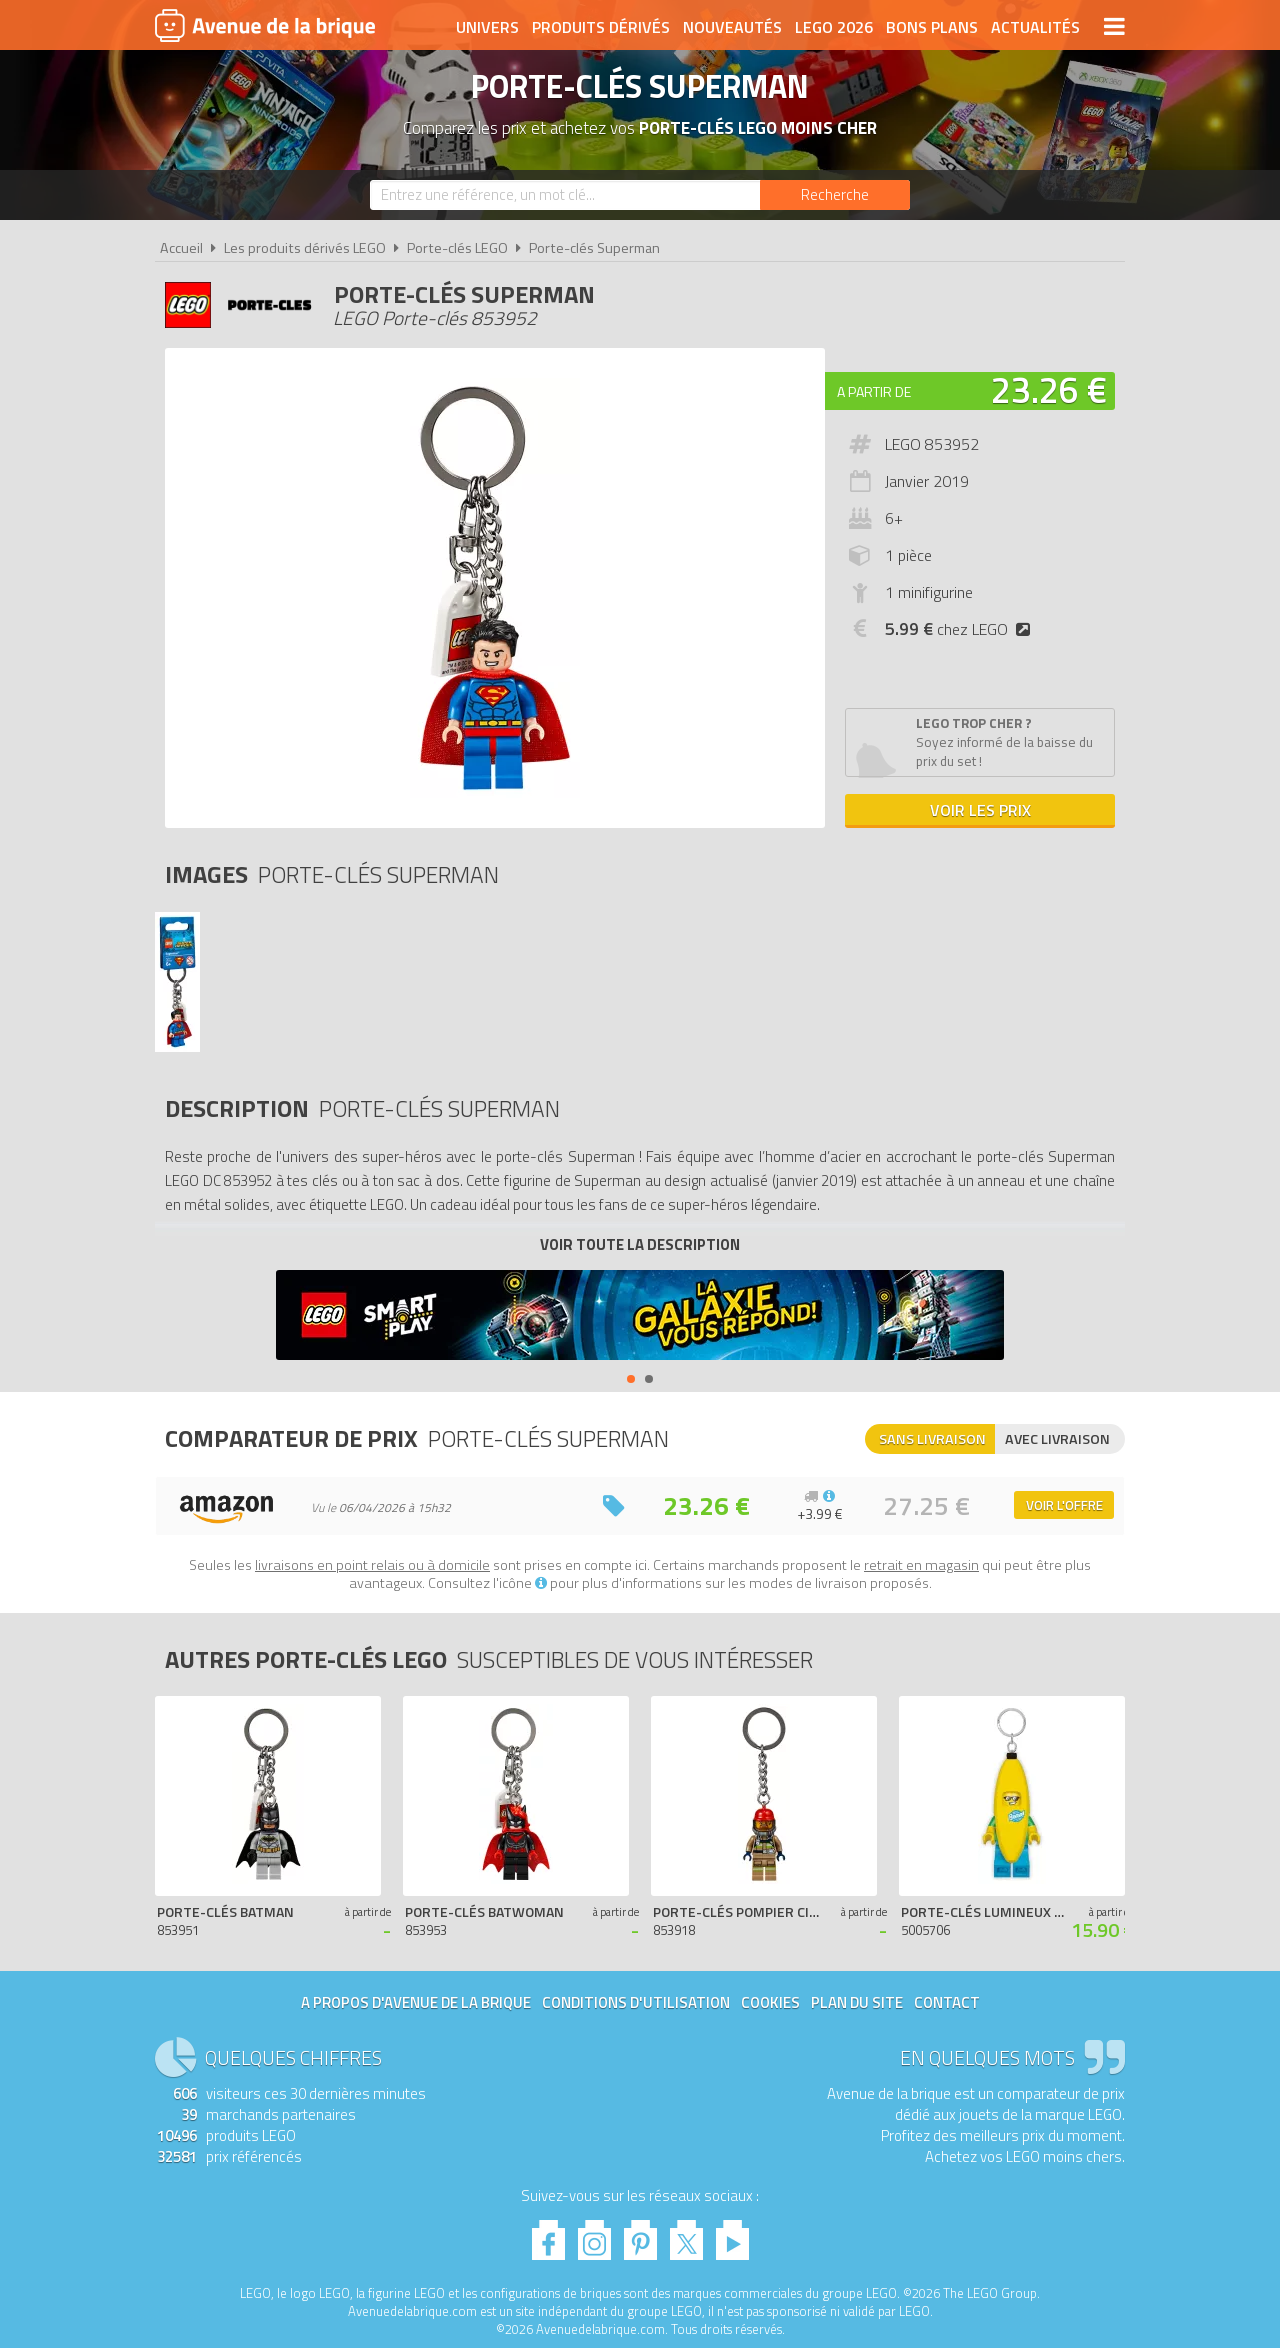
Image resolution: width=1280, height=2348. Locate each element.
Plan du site (857, 2002)
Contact (947, 2002)
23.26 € (1049, 389)
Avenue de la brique (265, 25)
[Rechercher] (835, 195)
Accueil (181, 248)
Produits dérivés (601, 27)
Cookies (770, 2002)
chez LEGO (961, 629)
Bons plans (932, 27)
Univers (487, 27)
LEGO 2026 (834, 27)
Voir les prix (980, 810)
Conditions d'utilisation (636, 2002)
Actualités (1035, 27)
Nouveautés (732, 27)
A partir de (874, 391)
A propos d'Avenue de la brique (416, 2002)
